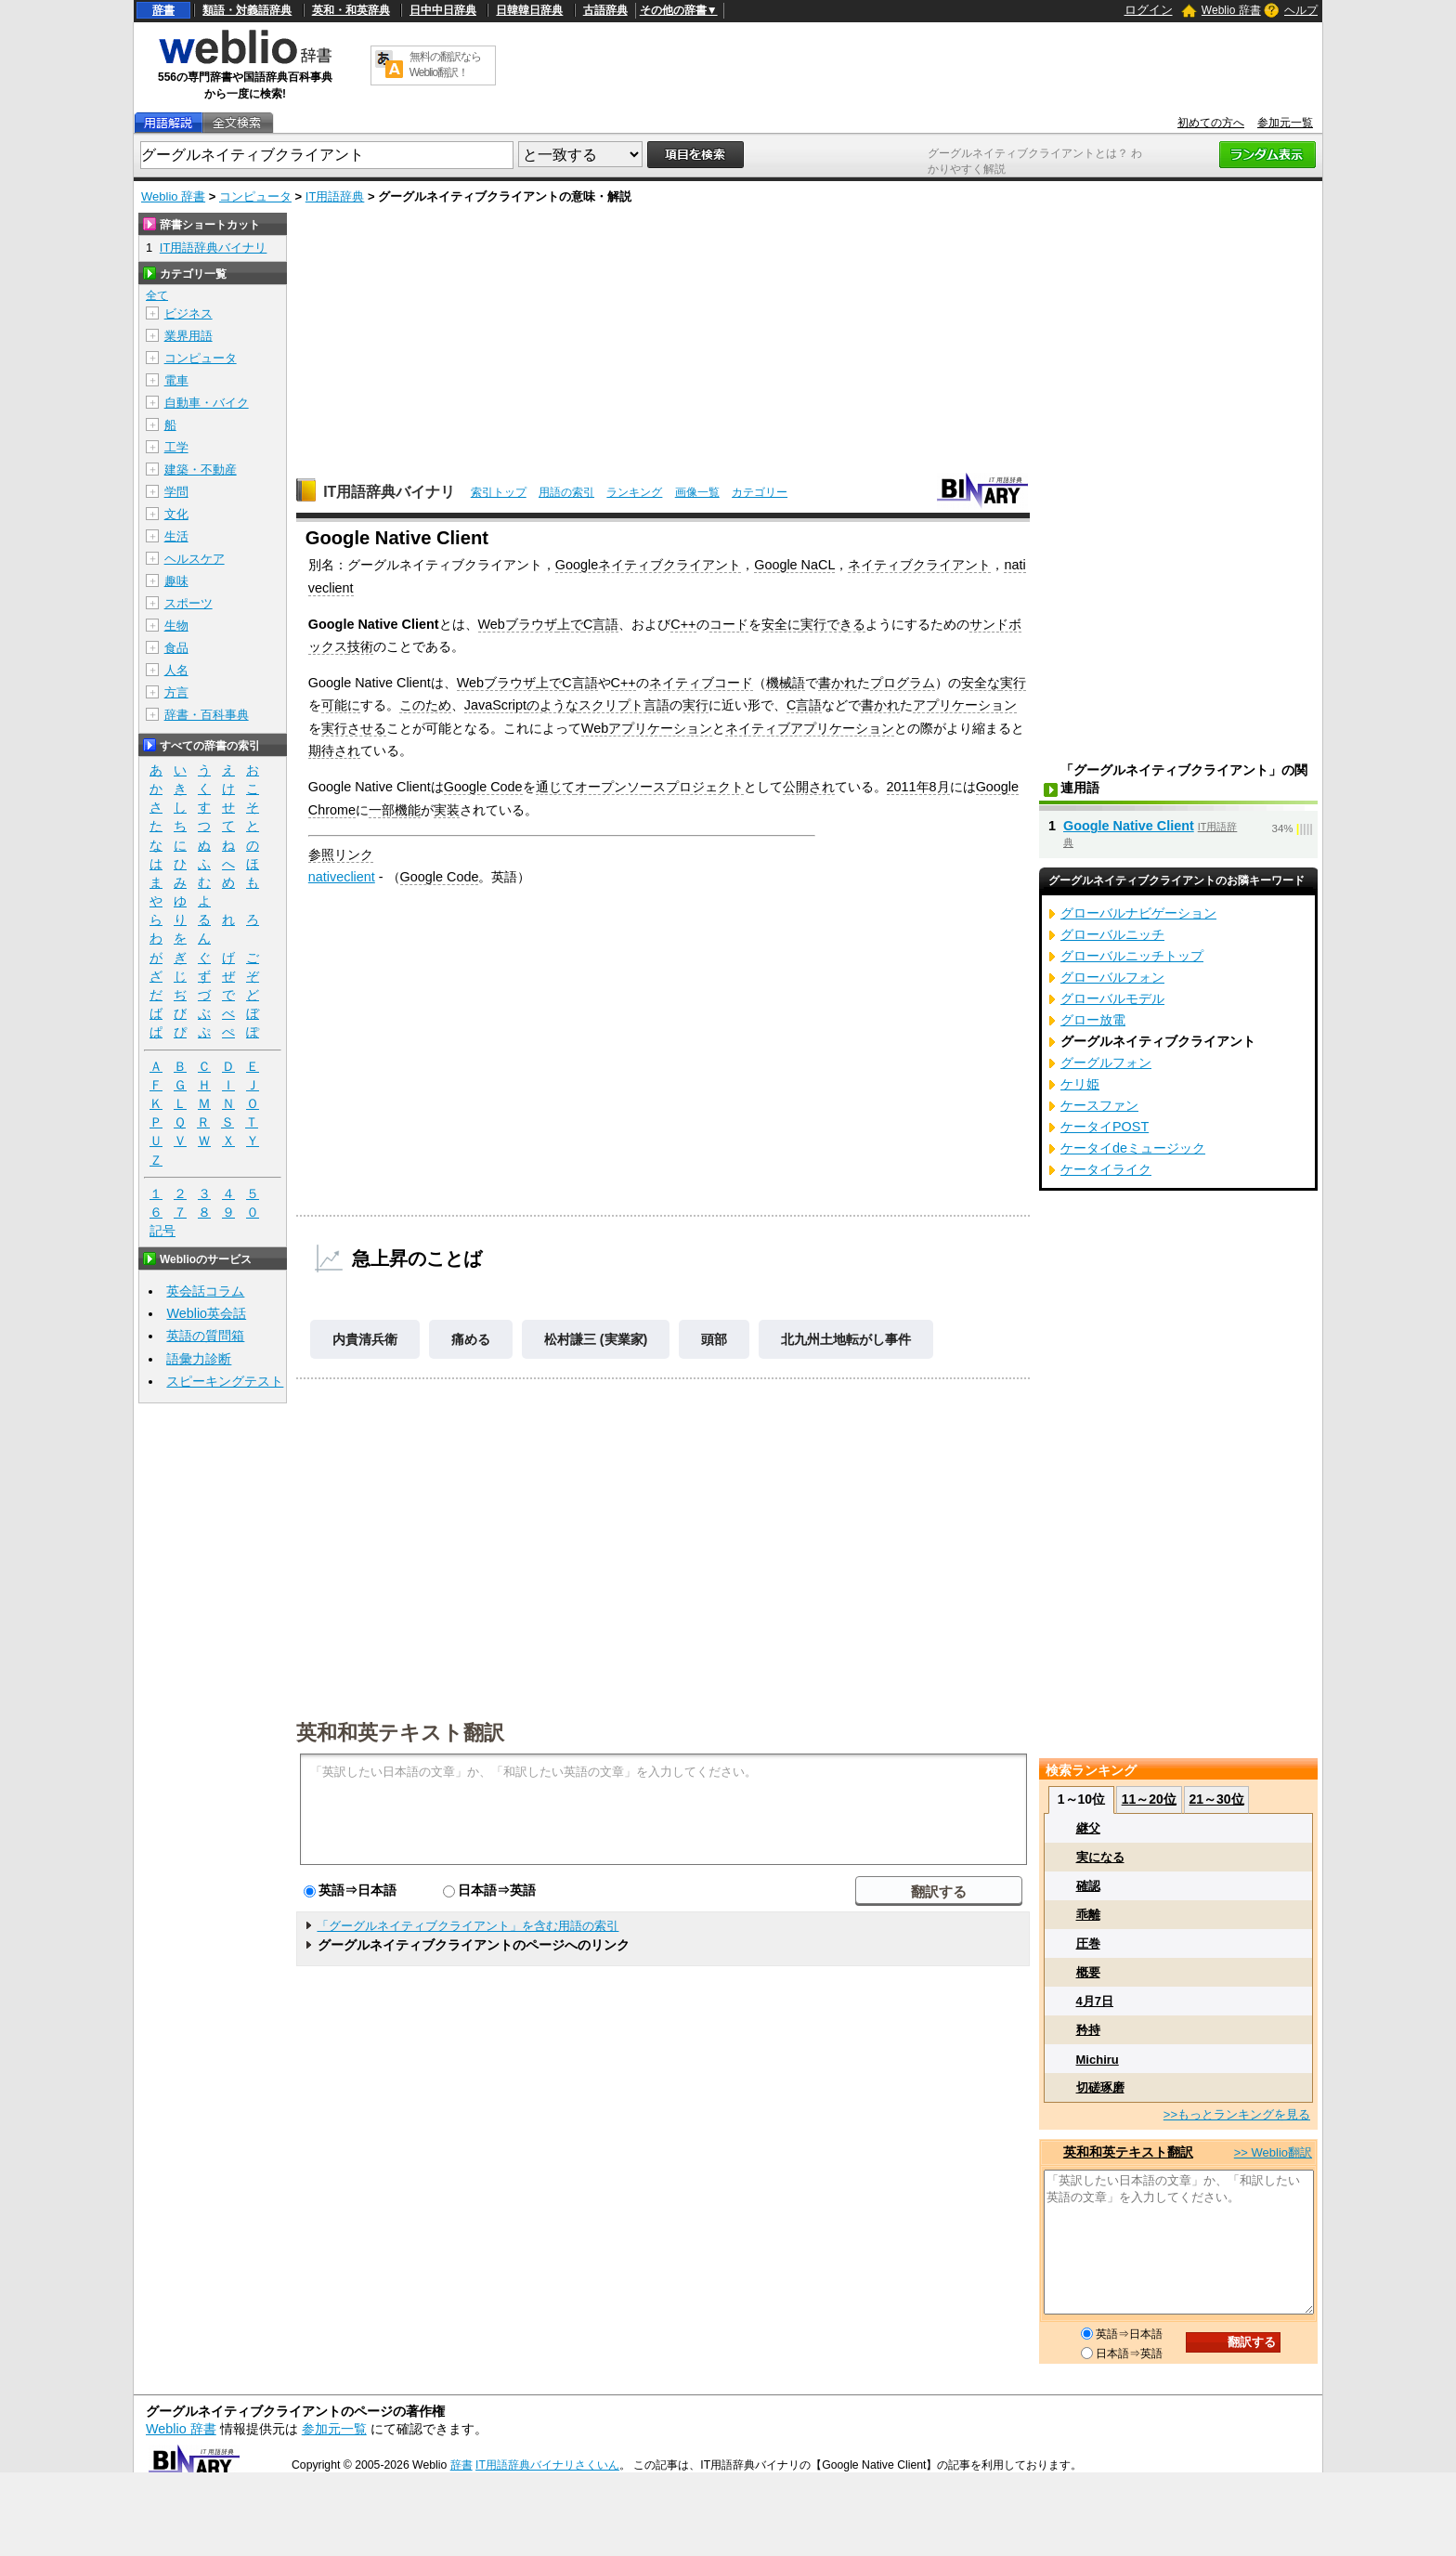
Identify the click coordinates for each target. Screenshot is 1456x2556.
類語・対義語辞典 (247, 10)
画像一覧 (697, 492)
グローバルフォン (1112, 977)
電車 (176, 380)
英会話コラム (205, 1291)
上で (570, 624)
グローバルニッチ (1112, 934)
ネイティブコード (701, 682)
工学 (176, 447)
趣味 (176, 581)
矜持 (1088, 2030)
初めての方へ (1210, 122)
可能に (340, 705)
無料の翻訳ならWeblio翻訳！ (445, 64)
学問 (176, 492)
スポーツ (188, 603)
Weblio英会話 (206, 1313)
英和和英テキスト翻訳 (400, 1731)
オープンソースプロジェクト (659, 786)
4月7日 (1094, 2001)
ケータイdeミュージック (1132, 1148)
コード (728, 624)
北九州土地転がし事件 (846, 1339)
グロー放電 (1092, 1019)
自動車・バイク (206, 403)
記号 (163, 1231)
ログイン (1148, 10)
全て (157, 295)
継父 (1088, 1828)
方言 (176, 692)
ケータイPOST (1104, 1126)
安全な (980, 682)
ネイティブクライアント (919, 564)
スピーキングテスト (224, 1381)
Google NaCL (794, 564)
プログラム (902, 682)
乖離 (1088, 1915)
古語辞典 (605, 10)
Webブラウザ (517, 624)
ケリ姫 (1079, 1083)
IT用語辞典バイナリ (389, 492)
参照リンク (340, 854)
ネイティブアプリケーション (809, 728)
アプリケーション (965, 705)
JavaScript (495, 705)
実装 (447, 809)
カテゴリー (759, 492)
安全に (780, 624)
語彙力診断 (198, 1358)
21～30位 (1216, 1799)
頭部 (714, 1339)
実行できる (832, 624)
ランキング (634, 492)
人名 (176, 670)
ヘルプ (1301, 10)
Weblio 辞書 (1231, 10)
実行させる (353, 728)
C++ (683, 624)
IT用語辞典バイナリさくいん (547, 2464)
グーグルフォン (1105, 1062)
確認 (1088, 1886)
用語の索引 (566, 492)
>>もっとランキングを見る (1237, 2114)
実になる (1100, 1857)
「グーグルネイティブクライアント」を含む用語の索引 (467, 1926)
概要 (1088, 1972)
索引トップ (498, 492)
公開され (809, 786)
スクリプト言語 (624, 705)
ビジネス (188, 313)
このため (425, 705)
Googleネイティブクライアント (648, 564)
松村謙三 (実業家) (596, 1339)
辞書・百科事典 (206, 715)
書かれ (837, 682)
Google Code (483, 786)
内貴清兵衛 (364, 1339)
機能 (408, 809)
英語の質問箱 (205, 1335)
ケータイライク (1105, 1169)
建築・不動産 (200, 469)
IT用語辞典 (335, 196)
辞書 (163, 10)
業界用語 (188, 336)
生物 (176, 625)
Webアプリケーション (646, 728)
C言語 (600, 624)
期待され (334, 750)
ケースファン (1099, 1105)
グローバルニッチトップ (1131, 955)
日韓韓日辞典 (529, 10)
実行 (1013, 682)
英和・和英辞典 (351, 10)
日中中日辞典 (443, 10)
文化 (176, 514)
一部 (382, 809)
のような (552, 705)
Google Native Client (1128, 825)
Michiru (1097, 2060)
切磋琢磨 (1100, 2087)
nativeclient (341, 876)
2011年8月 (918, 786)
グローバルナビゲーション (1138, 913)
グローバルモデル (1112, 998)
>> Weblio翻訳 (1273, 2152)
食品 (176, 648)
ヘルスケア (194, 559)
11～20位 (1149, 1799)
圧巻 (1088, 1943)
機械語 (785, 682)
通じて (555, 786)
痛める (470, 1339)
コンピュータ (255, 196)
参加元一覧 (1285, 122)
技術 (360, 646)
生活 (176, 536)
